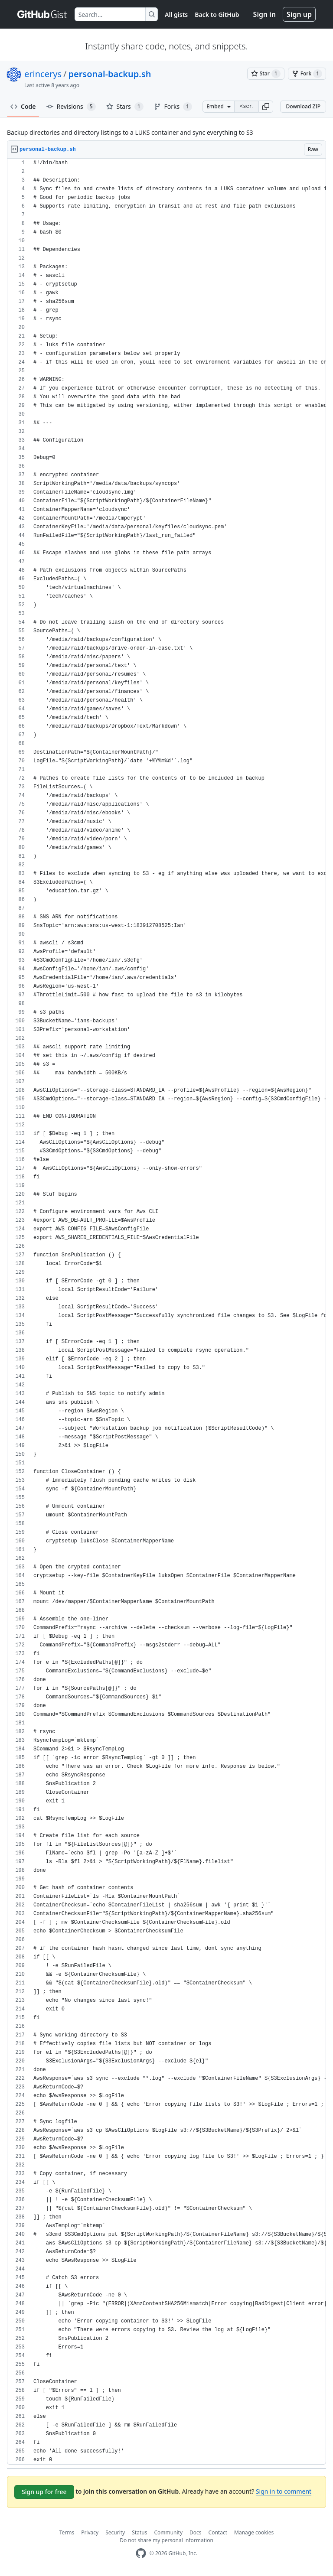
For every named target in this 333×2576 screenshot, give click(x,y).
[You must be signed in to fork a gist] (307, 74)
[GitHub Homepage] (141, 2553)
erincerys (43, 74)
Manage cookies (254, 2532)
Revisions (71, 106)
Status (139, 2532)
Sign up (299, 14)
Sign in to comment (283, 2491)
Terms (67, 2532)
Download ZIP (303, 106)
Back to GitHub (217, 14)
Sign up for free (44, 2492)
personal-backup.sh (109, 74)
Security (115, 2532)
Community (168, 2532)
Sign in (264, 14)
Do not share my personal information (166, 2540)
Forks (173, 106)
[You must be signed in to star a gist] (265, 74)
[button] (265, 107)
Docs (195, 2532)
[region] (166, 1312)
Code (23, 106)
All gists (176, 14)
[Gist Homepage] (42, 14)
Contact (218, 2532)
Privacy (89, 2532)
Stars (125, 106)
